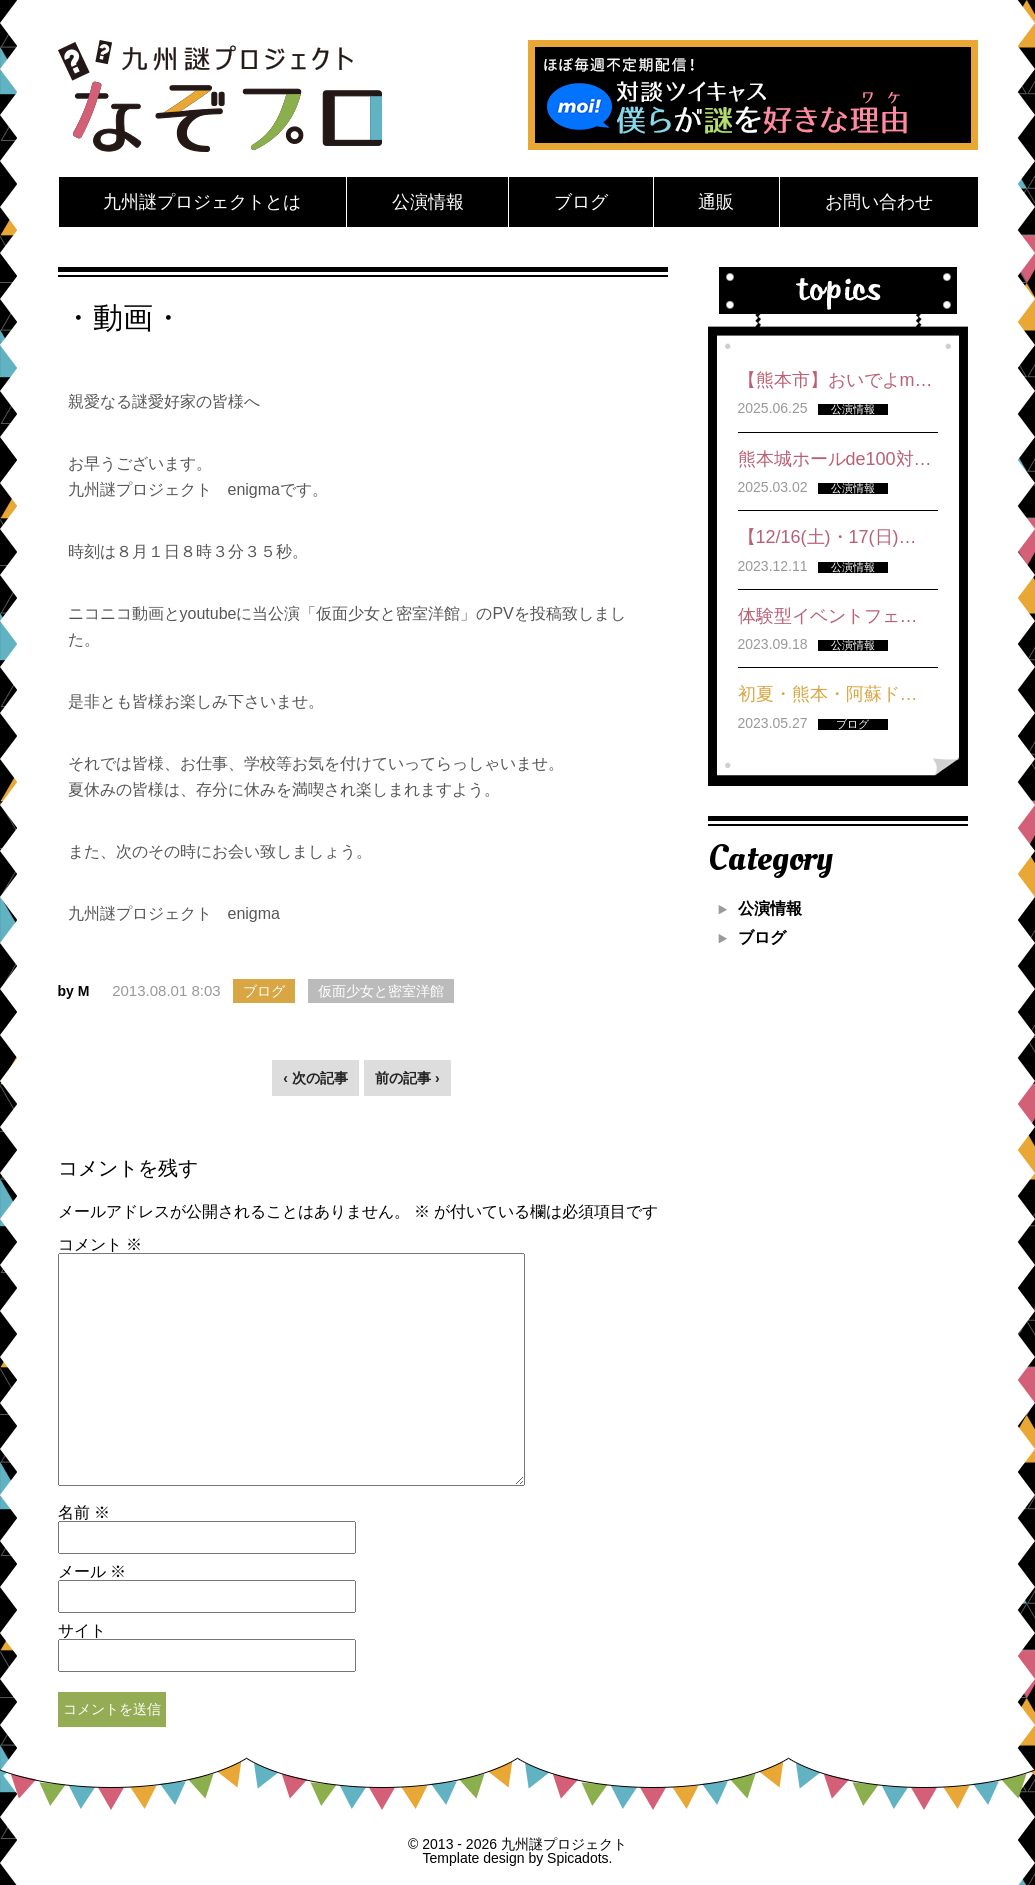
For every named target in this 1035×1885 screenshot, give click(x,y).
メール (92, 1572)
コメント (100, 1245)
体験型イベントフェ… (828, 616)
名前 (84, 1513)
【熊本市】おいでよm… (835, 380)
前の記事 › (407, 1078)
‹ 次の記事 (315, 1078)
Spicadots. (579, 1858)
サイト (82, 1631)
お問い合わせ (879, 202)
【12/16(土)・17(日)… (827, 537)
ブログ (581, 202)
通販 (716, 202)
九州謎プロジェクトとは (202, 202)
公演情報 (428, 202)
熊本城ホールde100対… (835, 459)
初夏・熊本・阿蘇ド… (828, 694)
